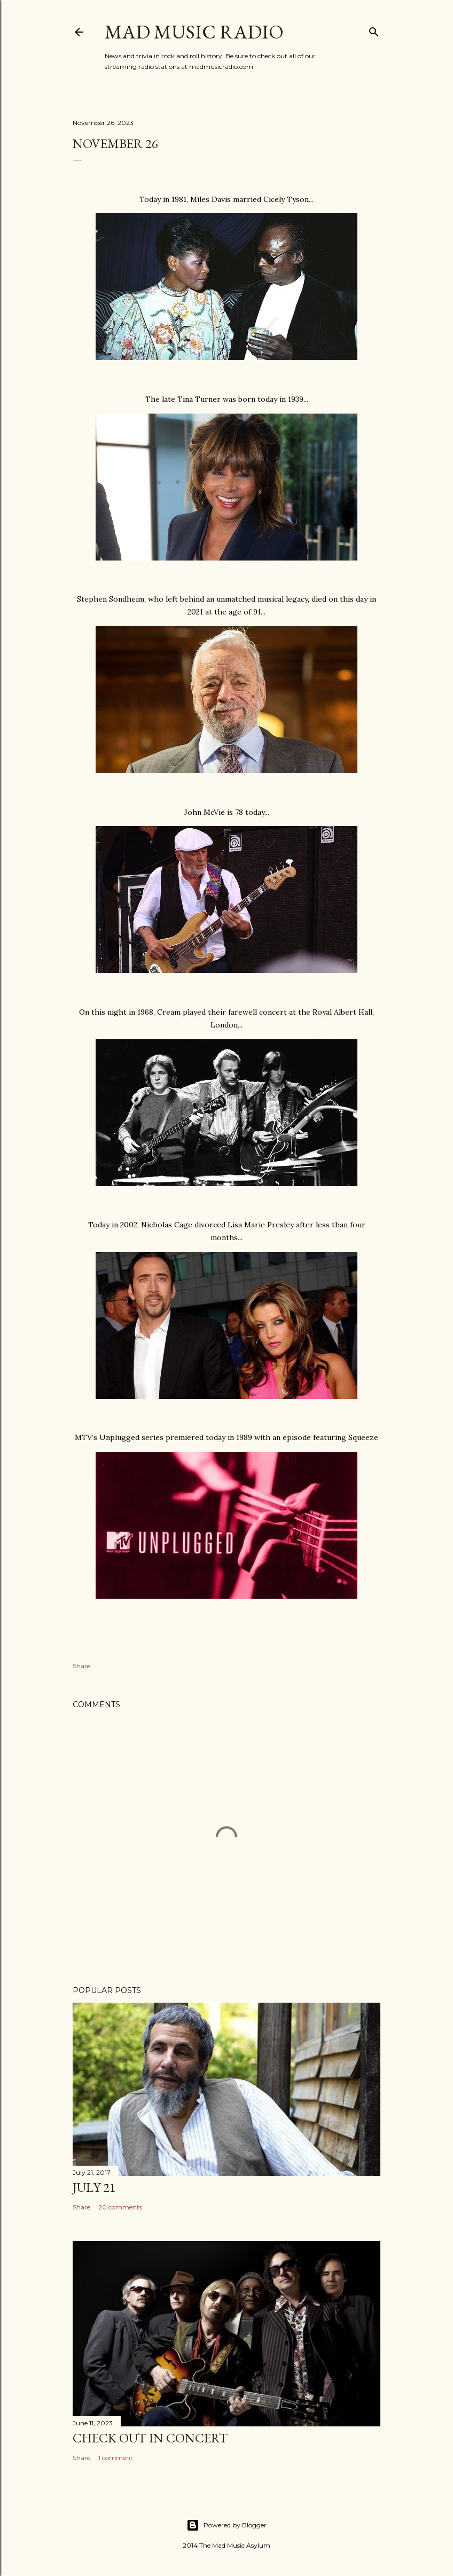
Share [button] (81, 1666)
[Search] (374, 29)
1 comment (115, 2458)
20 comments (120, 2207)
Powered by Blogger (226, 2525)
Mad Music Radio (194, 31)
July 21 (94, 2187)
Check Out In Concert (150, 2438)
